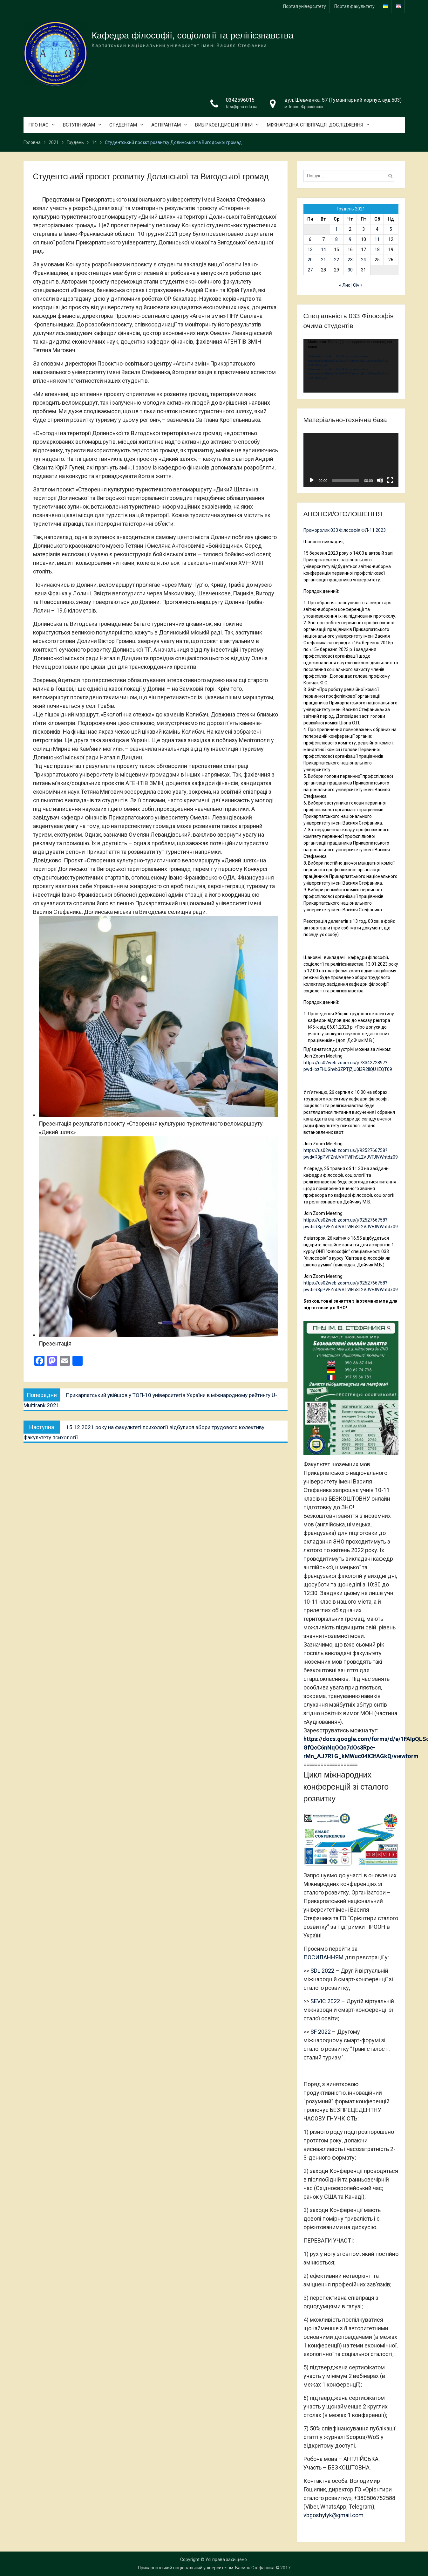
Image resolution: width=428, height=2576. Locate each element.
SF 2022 (320, 2031)
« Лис (344, 285)
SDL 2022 (322, 1970)
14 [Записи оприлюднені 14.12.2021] (323, 249)
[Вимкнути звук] (380, 480)
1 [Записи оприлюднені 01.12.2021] (336, 229)
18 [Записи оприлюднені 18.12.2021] (377, 249)
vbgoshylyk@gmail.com (333, 2515)
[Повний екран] (390, 480)
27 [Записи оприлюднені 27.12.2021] (310, 269)
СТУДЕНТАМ (123, 125)
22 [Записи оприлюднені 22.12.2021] (336, 259)
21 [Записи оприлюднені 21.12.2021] (323, 259)
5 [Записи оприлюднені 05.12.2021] (391, 229)
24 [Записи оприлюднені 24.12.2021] (363, 259)
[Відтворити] (312, 480)
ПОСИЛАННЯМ (323, 1957)
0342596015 (240, 100)
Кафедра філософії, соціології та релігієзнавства (193, 35)
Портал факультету (354, 6)
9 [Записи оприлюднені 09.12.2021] (350, 239)
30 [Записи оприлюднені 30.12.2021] (350, 269)
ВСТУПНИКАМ (79, 125)
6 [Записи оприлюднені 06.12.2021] (310, 239)
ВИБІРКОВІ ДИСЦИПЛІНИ (224, 125)
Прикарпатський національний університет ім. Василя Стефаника (206, 2567)
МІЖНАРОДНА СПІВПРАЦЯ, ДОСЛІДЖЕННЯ (315, 125)
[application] (350, 366)
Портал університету (304, 6)
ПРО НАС (38, 125)
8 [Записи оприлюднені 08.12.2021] (336, 239)
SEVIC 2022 (325, 2001)
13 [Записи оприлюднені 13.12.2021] (310, 249)
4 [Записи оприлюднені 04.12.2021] (377, 229)
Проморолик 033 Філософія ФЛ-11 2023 (344, 530)
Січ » (358, 285)
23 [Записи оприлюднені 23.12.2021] (350, 259)
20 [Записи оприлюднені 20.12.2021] (310, 259)
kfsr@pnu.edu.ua (241, 107)
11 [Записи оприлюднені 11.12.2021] (377, 239)
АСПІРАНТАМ (166, 125)
